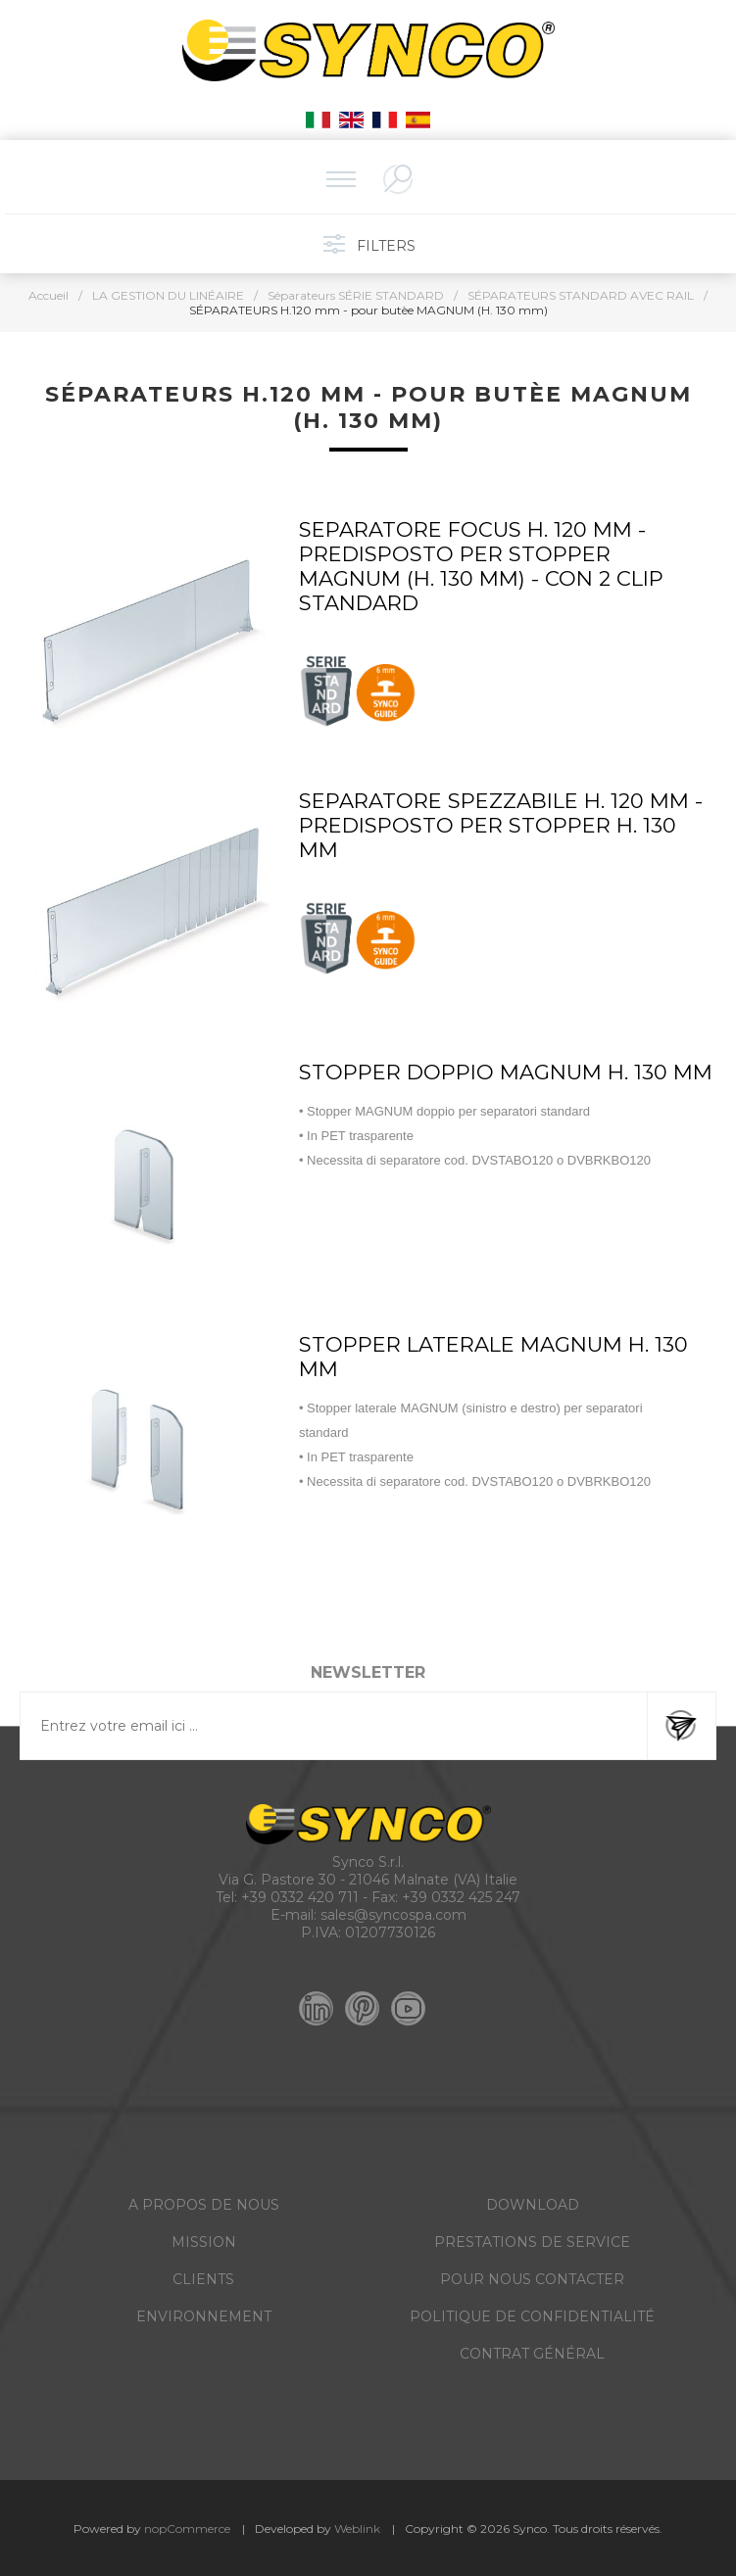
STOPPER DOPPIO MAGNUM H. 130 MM (505, 1072)
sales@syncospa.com (393, 1915)
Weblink (357, 2528)
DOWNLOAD (532, 2205)
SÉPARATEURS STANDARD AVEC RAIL (580, 295)
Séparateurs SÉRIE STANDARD (356, 295)
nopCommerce (187, 2528)
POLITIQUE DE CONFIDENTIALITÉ (532, 2316)
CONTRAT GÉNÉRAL (532, 2353)
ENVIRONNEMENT (203, 2316)
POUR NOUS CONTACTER (532, 2279)
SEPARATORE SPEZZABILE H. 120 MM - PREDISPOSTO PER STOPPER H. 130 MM (501, 825)
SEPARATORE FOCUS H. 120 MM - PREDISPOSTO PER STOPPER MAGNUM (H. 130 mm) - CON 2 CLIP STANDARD (481, 566)
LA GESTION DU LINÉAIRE (168, 295)
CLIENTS (203, 2279)
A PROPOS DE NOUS (203, 2205)
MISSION (204, 2242)
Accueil (48, 295)
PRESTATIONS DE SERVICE (532, 2242)
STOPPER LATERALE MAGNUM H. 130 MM (493, 1356)
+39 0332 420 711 (300, 1897)
